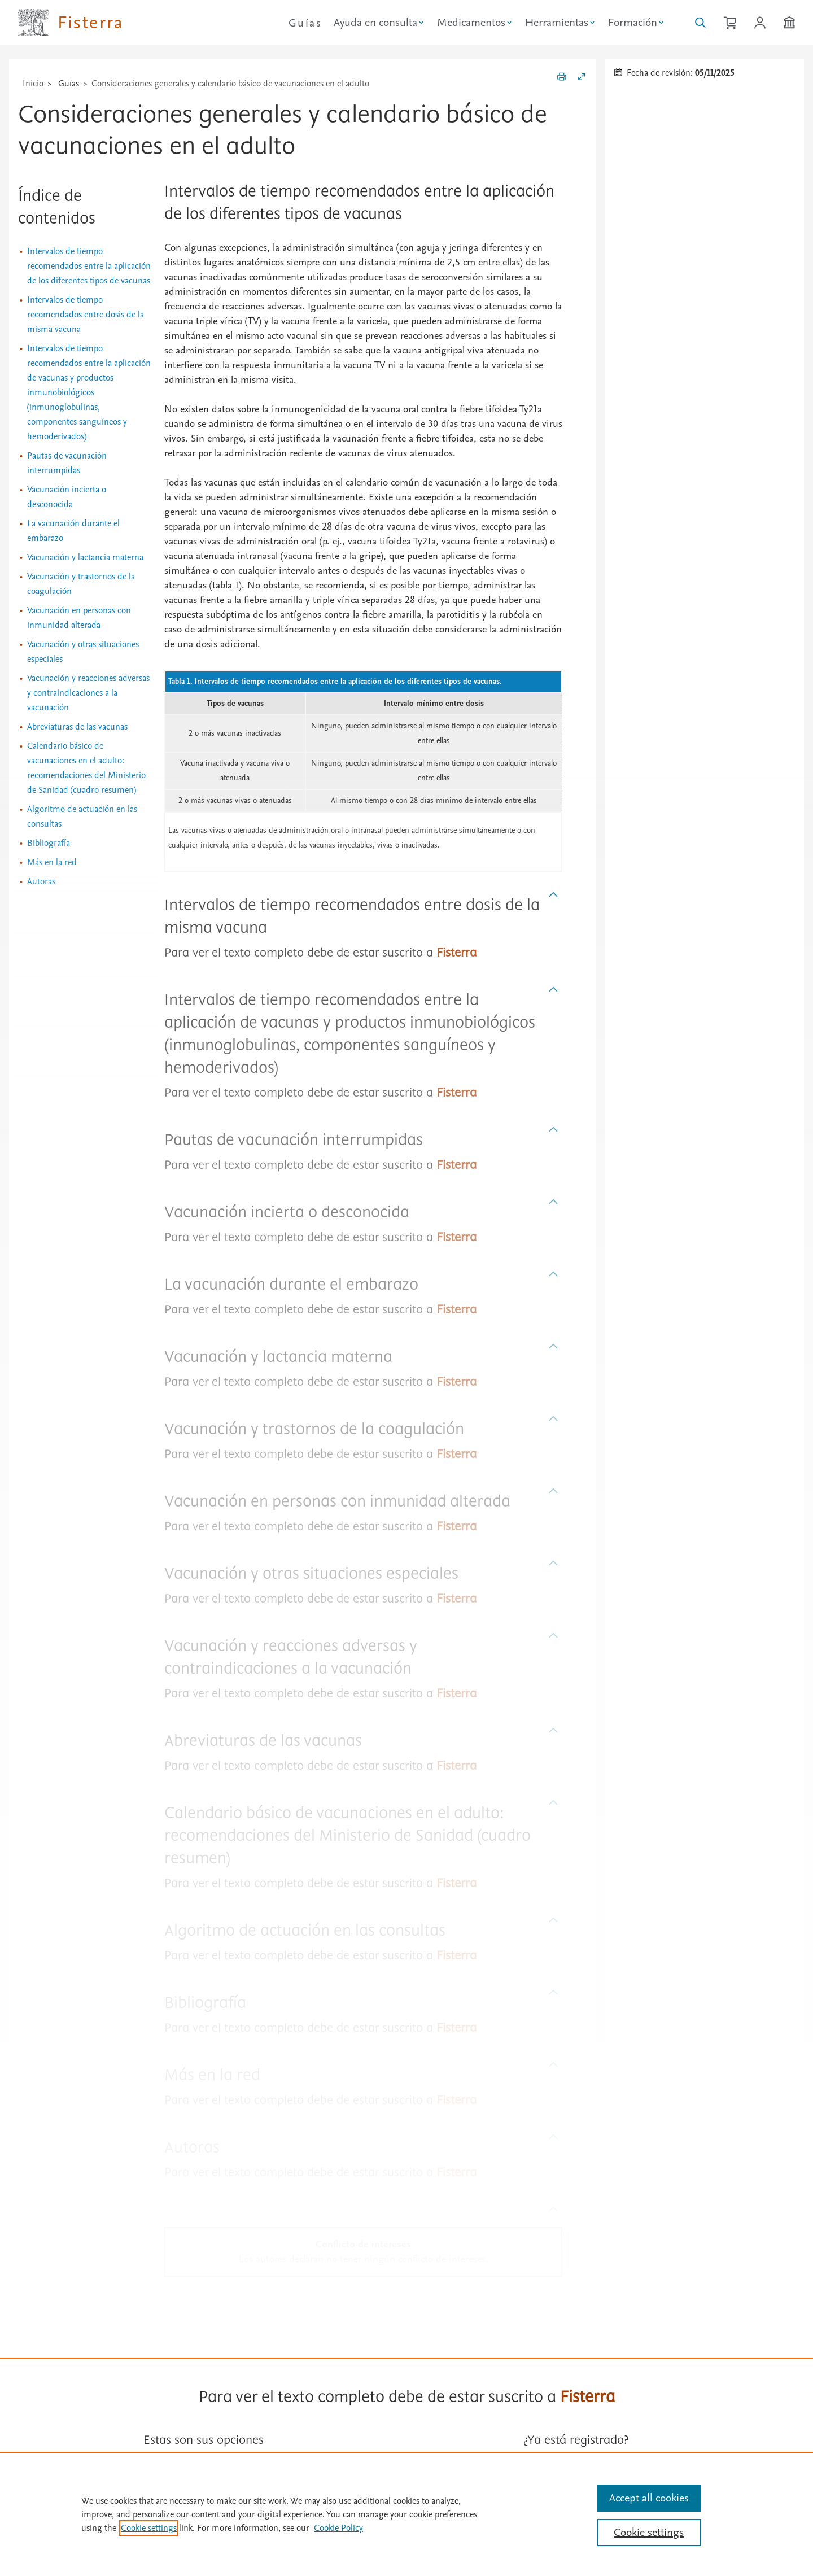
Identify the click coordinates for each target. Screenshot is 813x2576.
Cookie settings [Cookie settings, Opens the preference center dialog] (649, 2532)
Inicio (33, 83)
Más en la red (52, 862)
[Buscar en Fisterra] (700, 22)
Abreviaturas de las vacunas (77, 727)
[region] (406, 2514)
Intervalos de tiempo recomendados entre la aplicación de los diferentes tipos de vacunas (89, 266)
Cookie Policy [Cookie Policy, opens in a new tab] (338, 2528)
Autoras (41, 881)
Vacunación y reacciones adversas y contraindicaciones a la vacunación (88, 693)
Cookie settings (149, 2528)
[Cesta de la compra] (730, 22)
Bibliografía (48, 843)
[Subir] (553, 895)
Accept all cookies (649, 2498)
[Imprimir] (561, 78)
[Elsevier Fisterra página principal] (71, 22)
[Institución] (789, 22)
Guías (305, 23)
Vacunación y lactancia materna (85, 557)
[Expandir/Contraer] (581, 78)
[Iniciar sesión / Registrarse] (760, 22)
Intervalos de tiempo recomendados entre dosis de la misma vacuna (85, 314)
